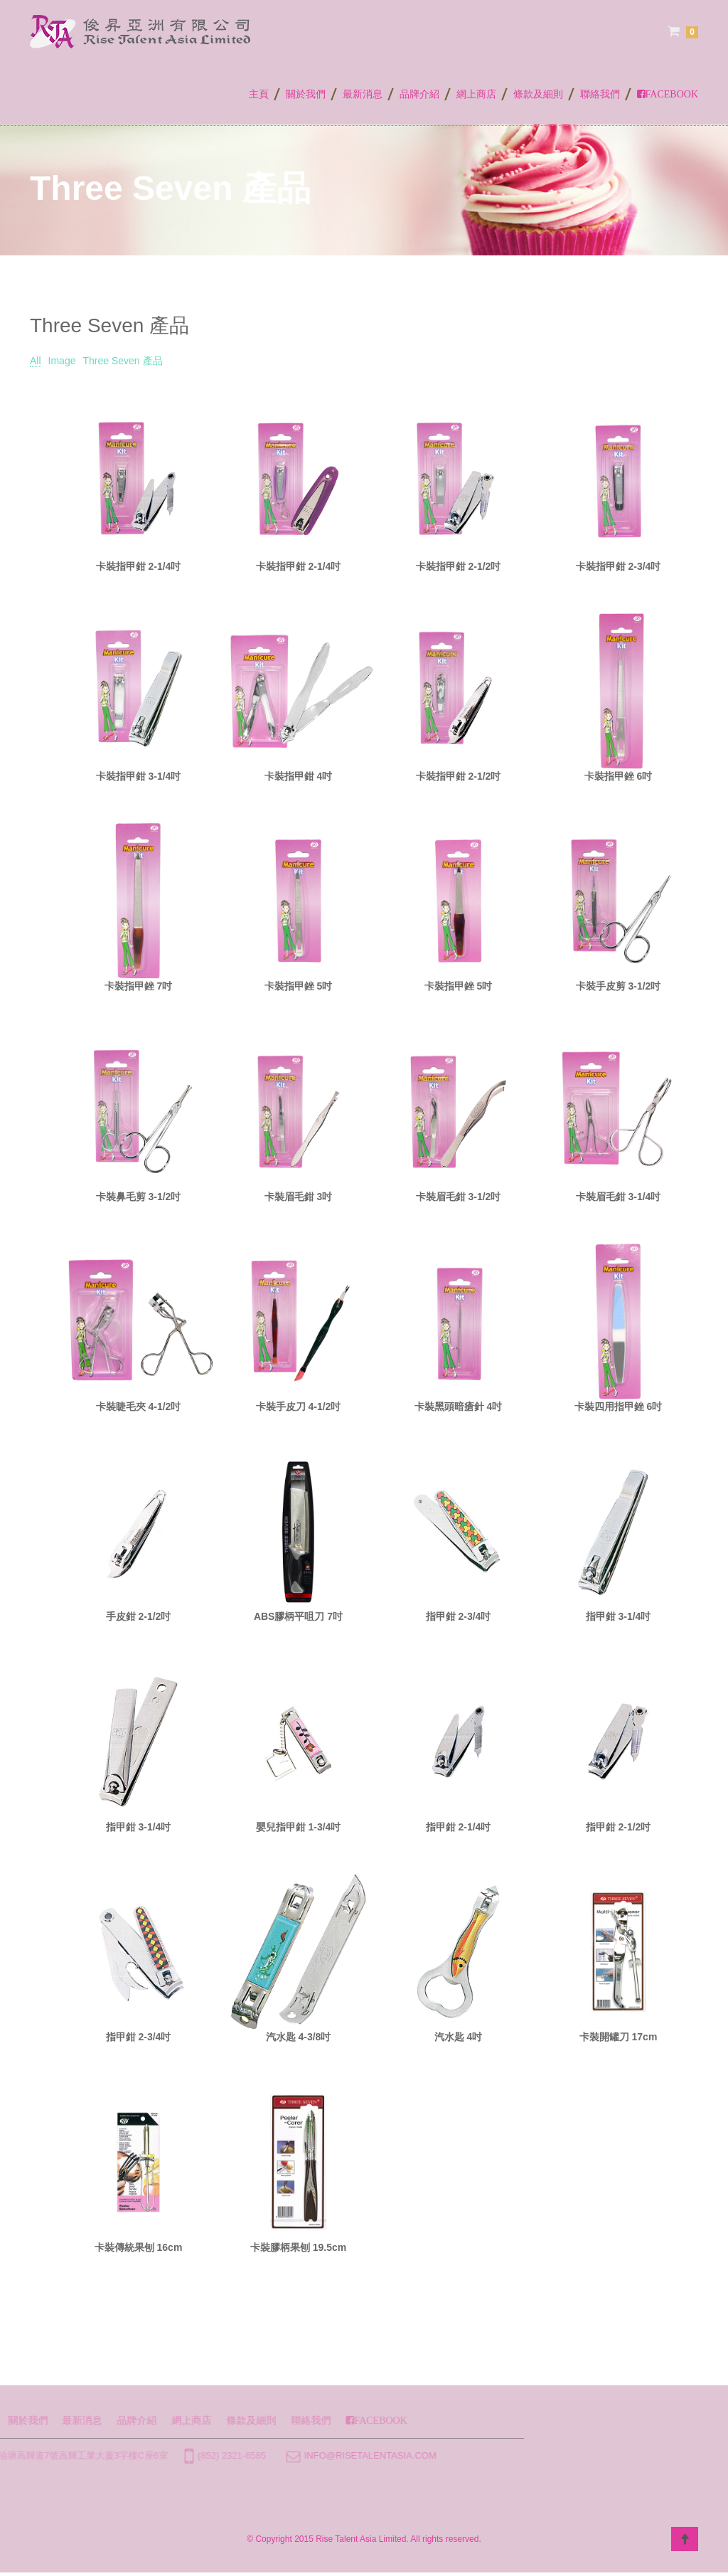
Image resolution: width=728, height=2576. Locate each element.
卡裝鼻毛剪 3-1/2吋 (138, 1196)
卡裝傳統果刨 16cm (139, 2247)
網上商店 (476, 94)
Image (62, 360)
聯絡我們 (600, 94)
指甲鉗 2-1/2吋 (618, 1827)
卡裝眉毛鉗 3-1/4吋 (618, 1196)
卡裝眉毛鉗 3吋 (298, 1196)
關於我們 (306, 94)
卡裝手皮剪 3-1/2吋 (618, 986)
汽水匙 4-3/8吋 (298, 2036)
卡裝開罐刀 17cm (618, 2036)
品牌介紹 (419, 94)
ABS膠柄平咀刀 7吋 (298, 1616)
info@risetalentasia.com (221, 2455)
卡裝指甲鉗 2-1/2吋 (458, 566)
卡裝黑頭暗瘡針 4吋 (458, 1406)
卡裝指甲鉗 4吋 (298, 776)
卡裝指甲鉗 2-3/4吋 (618, 566)
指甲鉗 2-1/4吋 (458, 1827)
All (35, 360)
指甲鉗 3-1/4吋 (618, 1616)
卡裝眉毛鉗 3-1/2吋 (458, 1196)
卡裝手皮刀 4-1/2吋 (298, 1406)
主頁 (259, 94)
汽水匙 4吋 (458, 2036)
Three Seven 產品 (122, 360)
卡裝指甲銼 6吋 (618, 776)
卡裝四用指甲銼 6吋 (618, 1406)
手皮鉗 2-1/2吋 (138, 1616)
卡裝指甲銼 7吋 (139, 986)
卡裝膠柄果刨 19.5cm (298, 2247)
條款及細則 (538, 94)
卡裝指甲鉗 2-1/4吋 (138, 566)
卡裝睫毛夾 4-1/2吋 (138, 1406)
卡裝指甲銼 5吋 (298, 986)
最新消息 (362, 94)
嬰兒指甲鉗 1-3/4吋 (298, 1827)
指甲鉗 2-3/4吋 (458, 1616)
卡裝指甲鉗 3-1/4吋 (138, 776)
